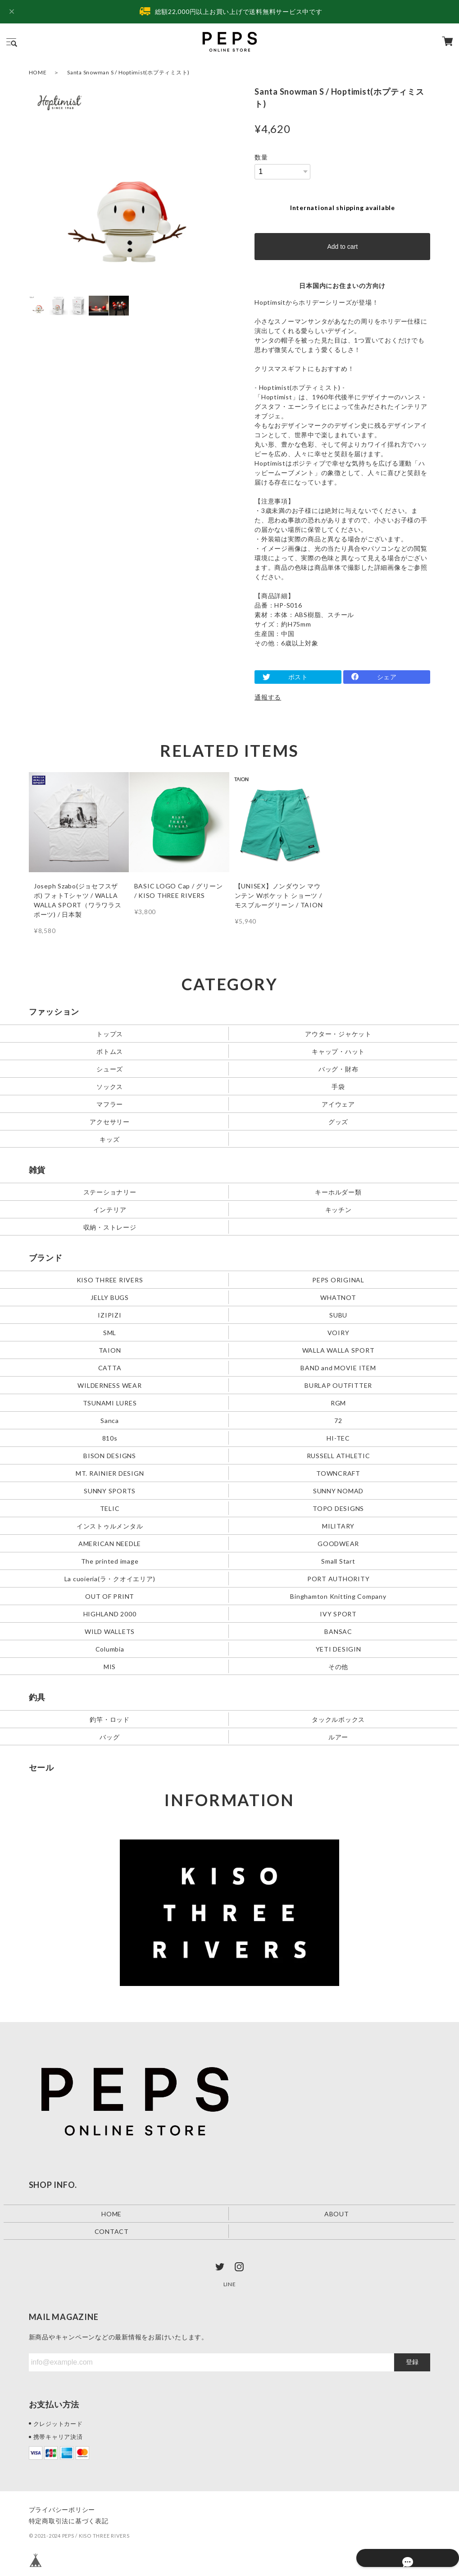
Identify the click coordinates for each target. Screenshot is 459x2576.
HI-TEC (338, 1437)
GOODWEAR (338, 1543)
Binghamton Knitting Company (338, 1596)
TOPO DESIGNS (338, 1508)
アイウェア (338, 1104)
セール (41, 1767)
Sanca (109, 1420)
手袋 (338, 1086)
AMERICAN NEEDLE (109, 1543)
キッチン (338, 1209)
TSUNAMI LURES (110, 1402)
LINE (229, 2284)
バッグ (109, 1736)
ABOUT (336, 2213)
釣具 (37, 1697)
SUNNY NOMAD (338, 1490)
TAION (110, 1350)
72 (338, 1420)
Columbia (109, 1648)
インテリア (110, 1209)
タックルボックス (338, 1719)
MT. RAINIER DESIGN (110, 1473)
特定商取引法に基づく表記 (69, 2521)
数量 (261, 157)
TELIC (110, 1508)
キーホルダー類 (338, 1192)
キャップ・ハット (338, 1051)
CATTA (110, 1368)
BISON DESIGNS (109, 1455)
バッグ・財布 (338, 1069)
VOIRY (338, 1332)
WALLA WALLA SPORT (338, 1350)
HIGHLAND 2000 (109, 1613)
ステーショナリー (109, 1192)
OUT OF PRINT (109, 1596)
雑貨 (37, 1170)
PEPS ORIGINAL (338, 1280)
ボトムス (109, 1051)
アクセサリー (110, 1122)
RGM (338, 1402)
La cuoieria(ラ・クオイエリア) (109, 1578)
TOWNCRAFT (338, 1473)
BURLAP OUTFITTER (338, 1385)
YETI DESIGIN (338, 1648)
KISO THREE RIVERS (110, 1280)
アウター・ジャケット (338, 1034)
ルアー (338, 1736)
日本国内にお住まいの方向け (342, 285)
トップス (109, 1034)
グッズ (338, 1122)
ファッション (54, 1011)
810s (110, 1437)
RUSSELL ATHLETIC (338, 1455)
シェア (387, 677)
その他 (338, 1666)
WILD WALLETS (110, 1631)
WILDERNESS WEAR (109, 1385)
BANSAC (338, 1631)
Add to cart (342, 246)
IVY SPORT (338, 1613)
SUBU (338, 1315)
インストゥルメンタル (110, 1525)
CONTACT (112, 2231)
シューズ (109, 1069)
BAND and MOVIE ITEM (338, 1368)
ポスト (298, 677)
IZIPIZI (109, 1315)
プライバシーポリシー (62, 2509)
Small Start (338, 1561)
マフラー (109, 1104)
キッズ (109, 1139)
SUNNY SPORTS (110, 1490)
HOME (38, 72)
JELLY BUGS (110, 1297)
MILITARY (338, 1525)
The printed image (110, 1561)
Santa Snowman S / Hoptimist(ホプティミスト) (128, 72)
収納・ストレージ (109, 1227)
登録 (412, 2362)
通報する (267, 697)
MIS (110, 1666)
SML (109, 1332)
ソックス (109, 1086)
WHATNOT (338, 1297)
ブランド (46, 1258)
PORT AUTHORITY (338, 1578)
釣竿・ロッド (110, 1719)
